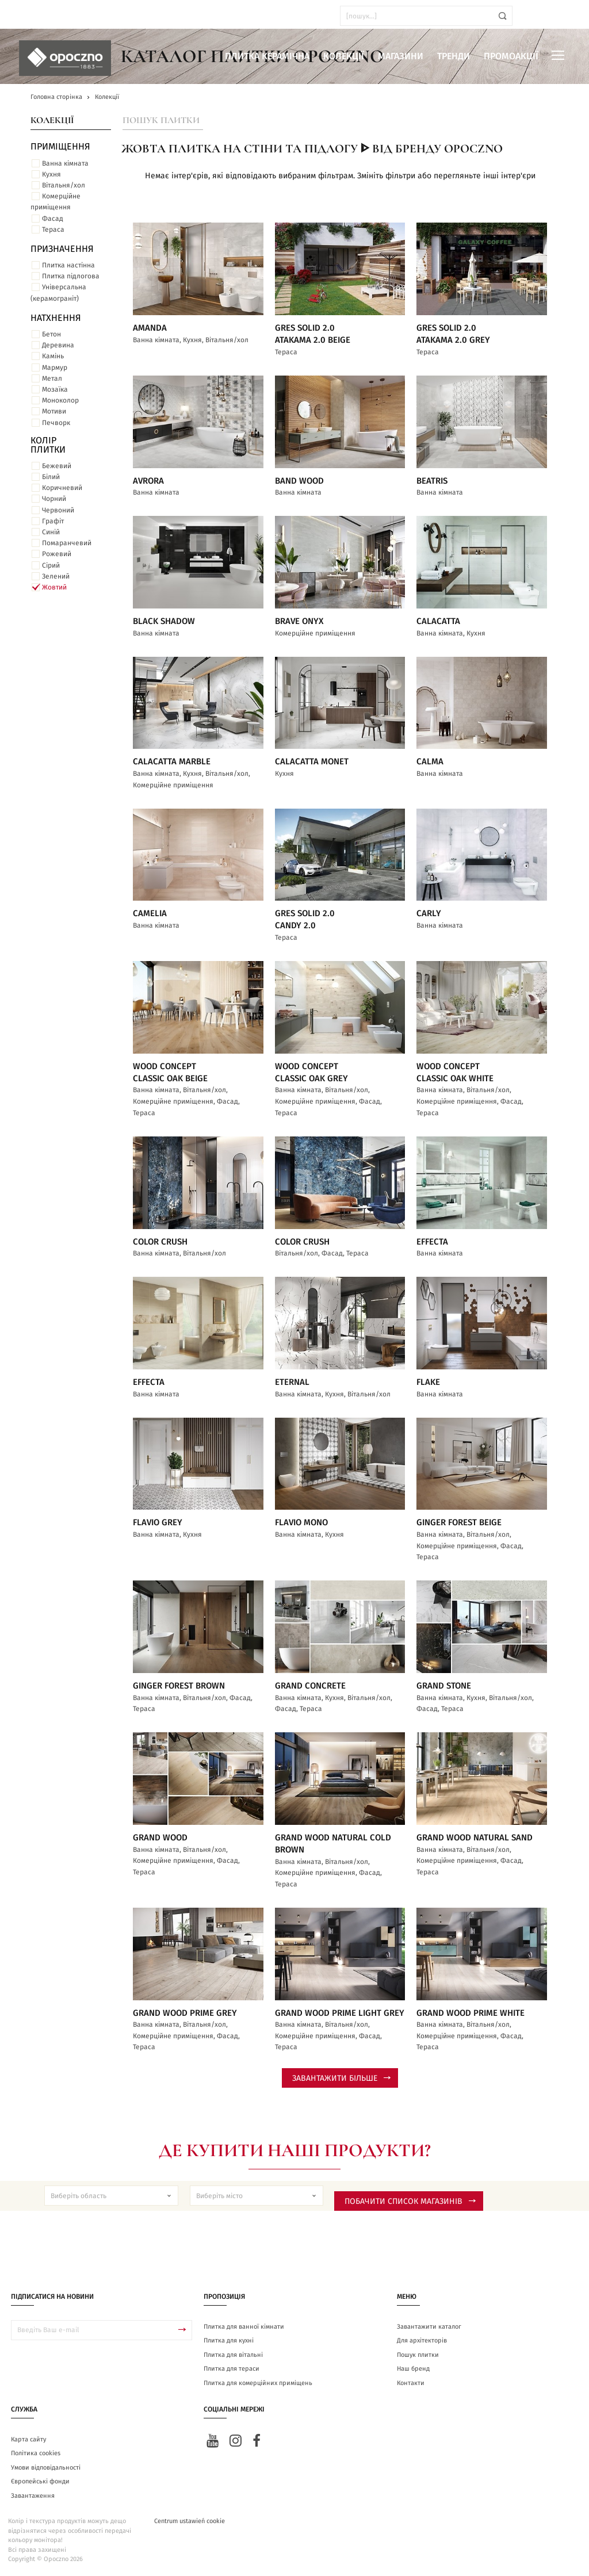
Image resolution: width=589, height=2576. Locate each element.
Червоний (58, 510)
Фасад (52, 218)
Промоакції (511, 56)
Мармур (54, 367)
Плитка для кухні (229, 2340)
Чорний (54, 498)
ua (39, 16)
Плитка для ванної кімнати (244, 2327)
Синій (51, 532)
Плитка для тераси (231, 2369)
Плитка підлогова (71, 276)
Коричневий (62, 487)
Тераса (53, 229)
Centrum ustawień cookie (189, 2521)
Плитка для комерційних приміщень (258, 2383)
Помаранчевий (66, 542)
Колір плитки (48, 445)
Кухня (51, 174)
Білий (51, 476)
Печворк (56, 422)
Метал (52, 378)
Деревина (58, 345)
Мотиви (54, 411)
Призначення (62, 249)
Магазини (400, 56)
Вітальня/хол (63, 185)
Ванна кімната (65, 163)
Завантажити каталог (429, 2327)
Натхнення (55, 318)
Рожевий (56, 553)
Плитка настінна (68, 265)
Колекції (343, 56)
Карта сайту (28, 2439)
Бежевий (56, 465)
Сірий (51, 565)
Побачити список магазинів (410, 2202)
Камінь (53, 356)
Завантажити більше (341, 2078)
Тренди (453, 56)
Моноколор (60, 400)
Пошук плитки (161, 120)
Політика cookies (35, 2453)
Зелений (56, 576)
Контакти (410, 2383)
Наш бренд (413, 2369)
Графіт (53, 521)
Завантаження (33, 2496)
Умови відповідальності (46, 2467)
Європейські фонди (40, 2481)
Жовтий (54, 587)
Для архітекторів (422, 2340)
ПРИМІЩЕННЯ (60, 146)
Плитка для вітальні (233, 2355)
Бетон (51, 334)
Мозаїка (55, 389)
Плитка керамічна (267, 56)
